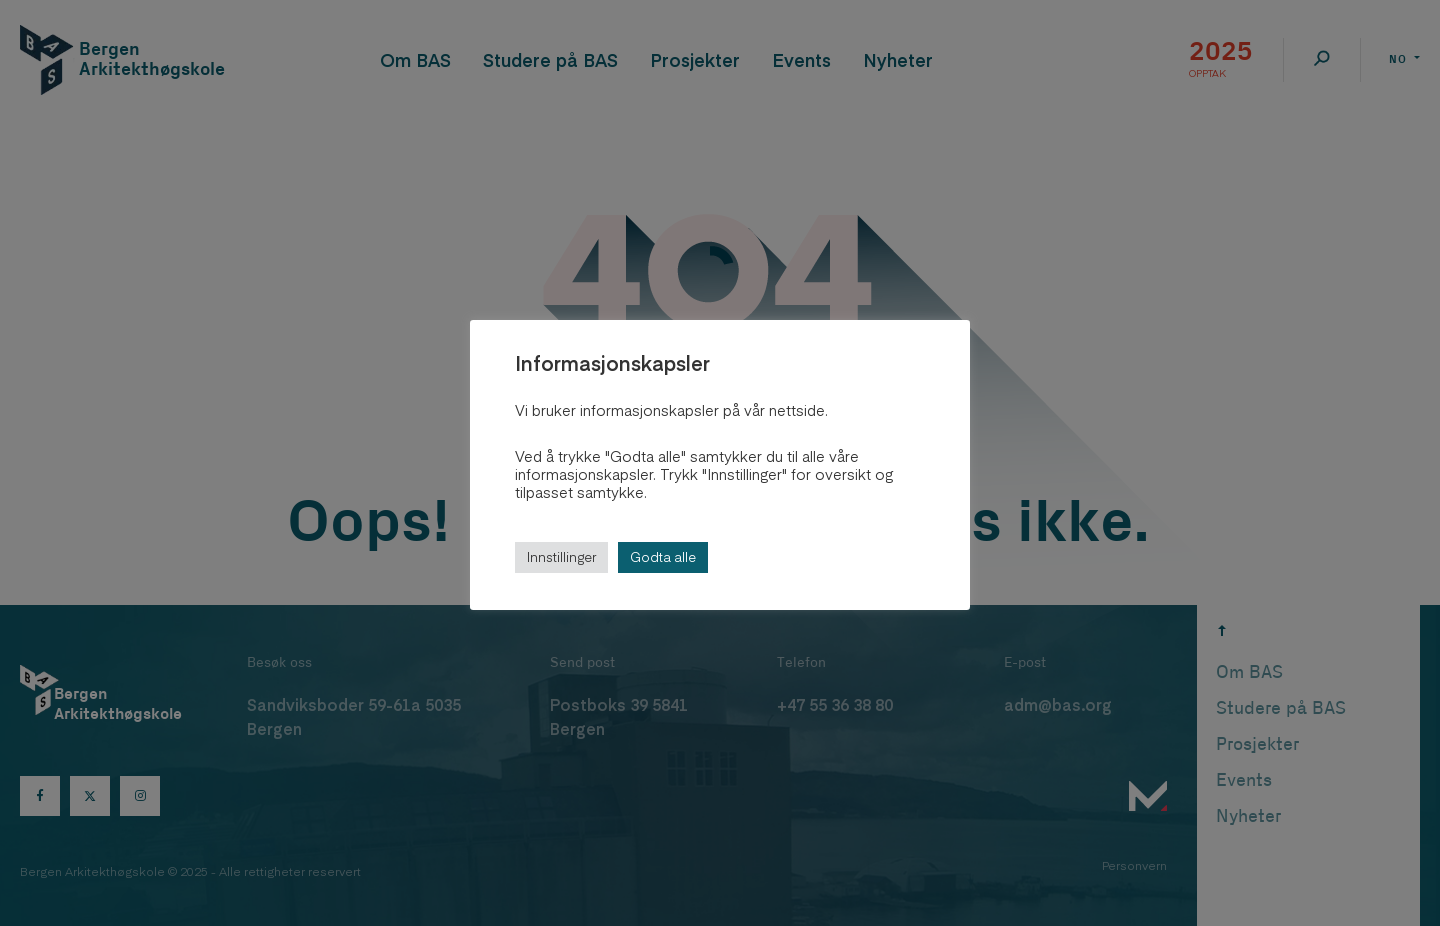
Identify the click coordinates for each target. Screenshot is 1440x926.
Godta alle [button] (663, 557)
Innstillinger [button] (561, 557)
